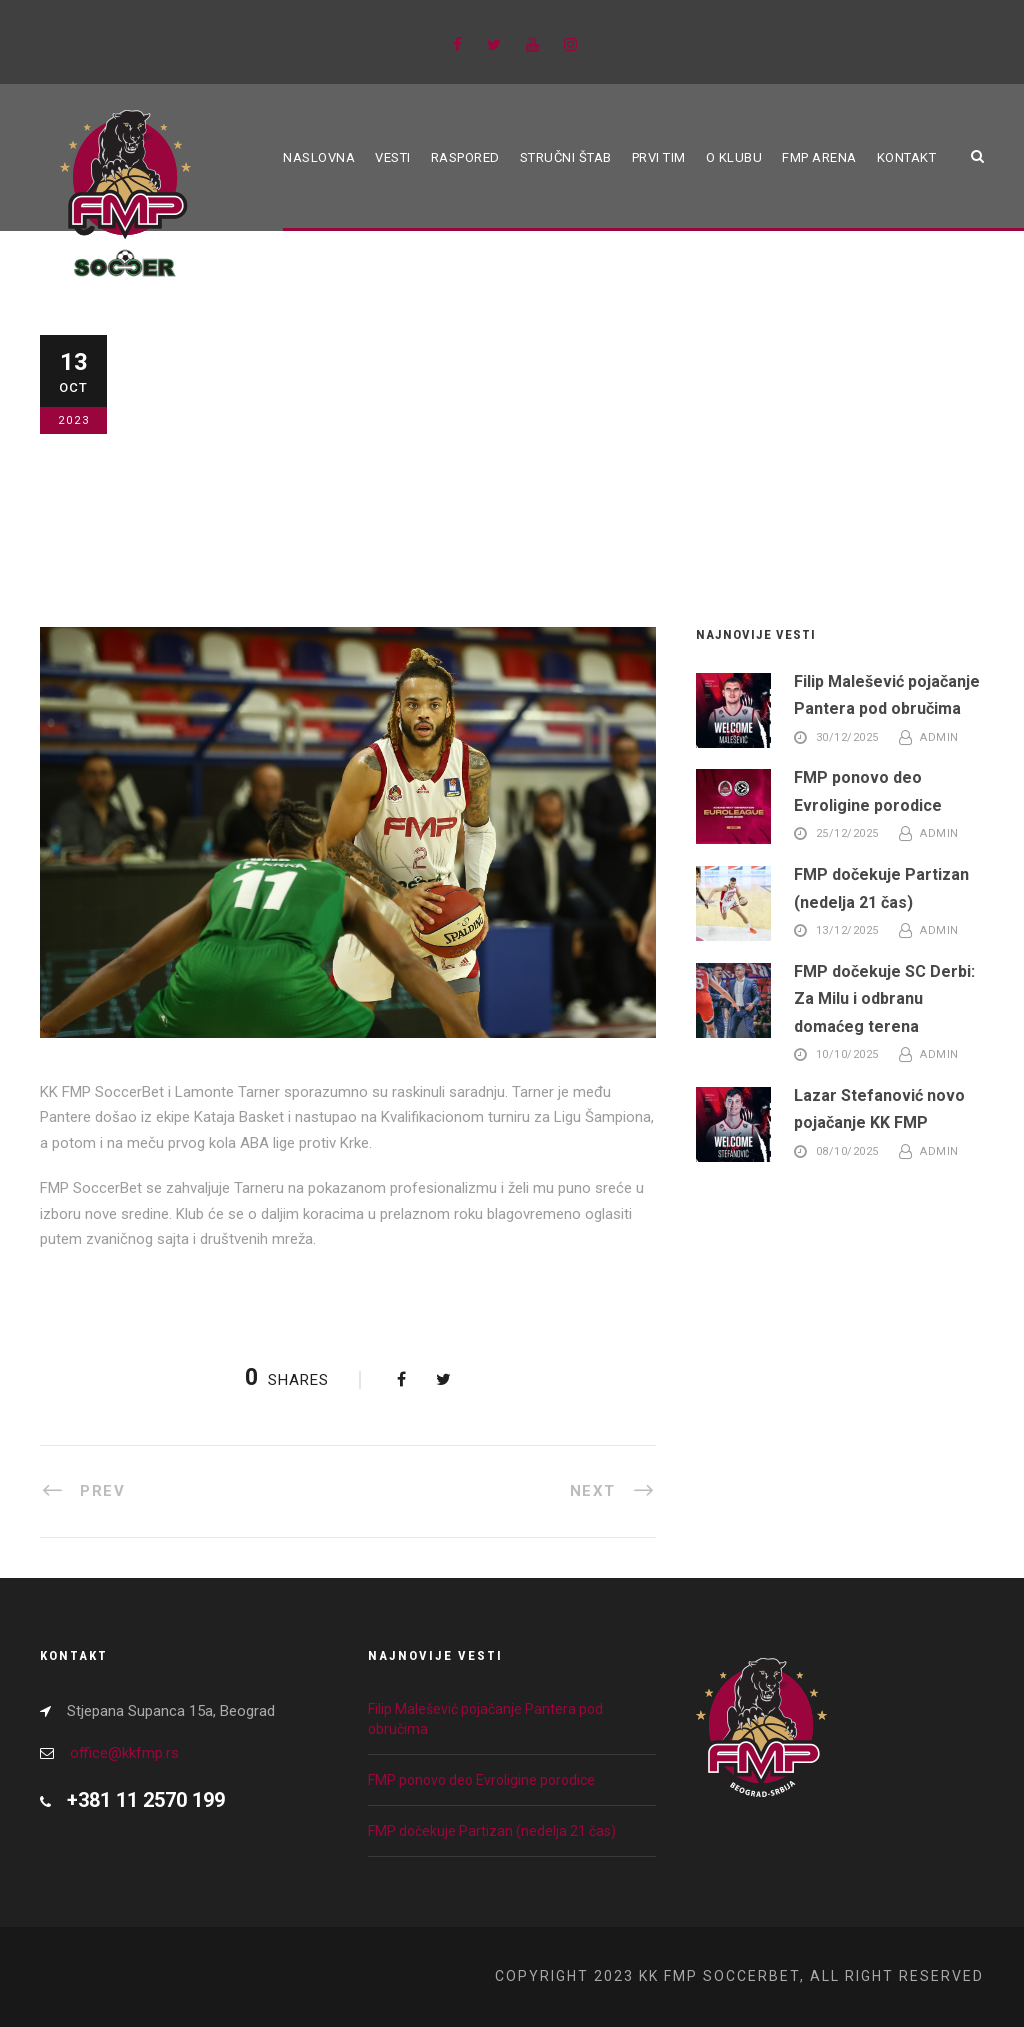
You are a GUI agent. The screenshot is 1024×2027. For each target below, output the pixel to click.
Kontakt (907, 157)
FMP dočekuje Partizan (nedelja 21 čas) (492, 1831)
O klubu (734, 157)
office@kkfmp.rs (124, 1753)
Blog (187, 468)
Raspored (465, 157)
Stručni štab (566, 157)
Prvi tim (659, 157)
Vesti (393, 157)
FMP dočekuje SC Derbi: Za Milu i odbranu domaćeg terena (884, 998)
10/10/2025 (847, 1055)
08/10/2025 (847, 1152)
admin (939, 737)
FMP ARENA (819, 157)
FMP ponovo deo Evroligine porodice (481, 1780)
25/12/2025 (847, 834)
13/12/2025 (847, 931)
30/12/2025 (847, 737)
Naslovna (319, 157)
